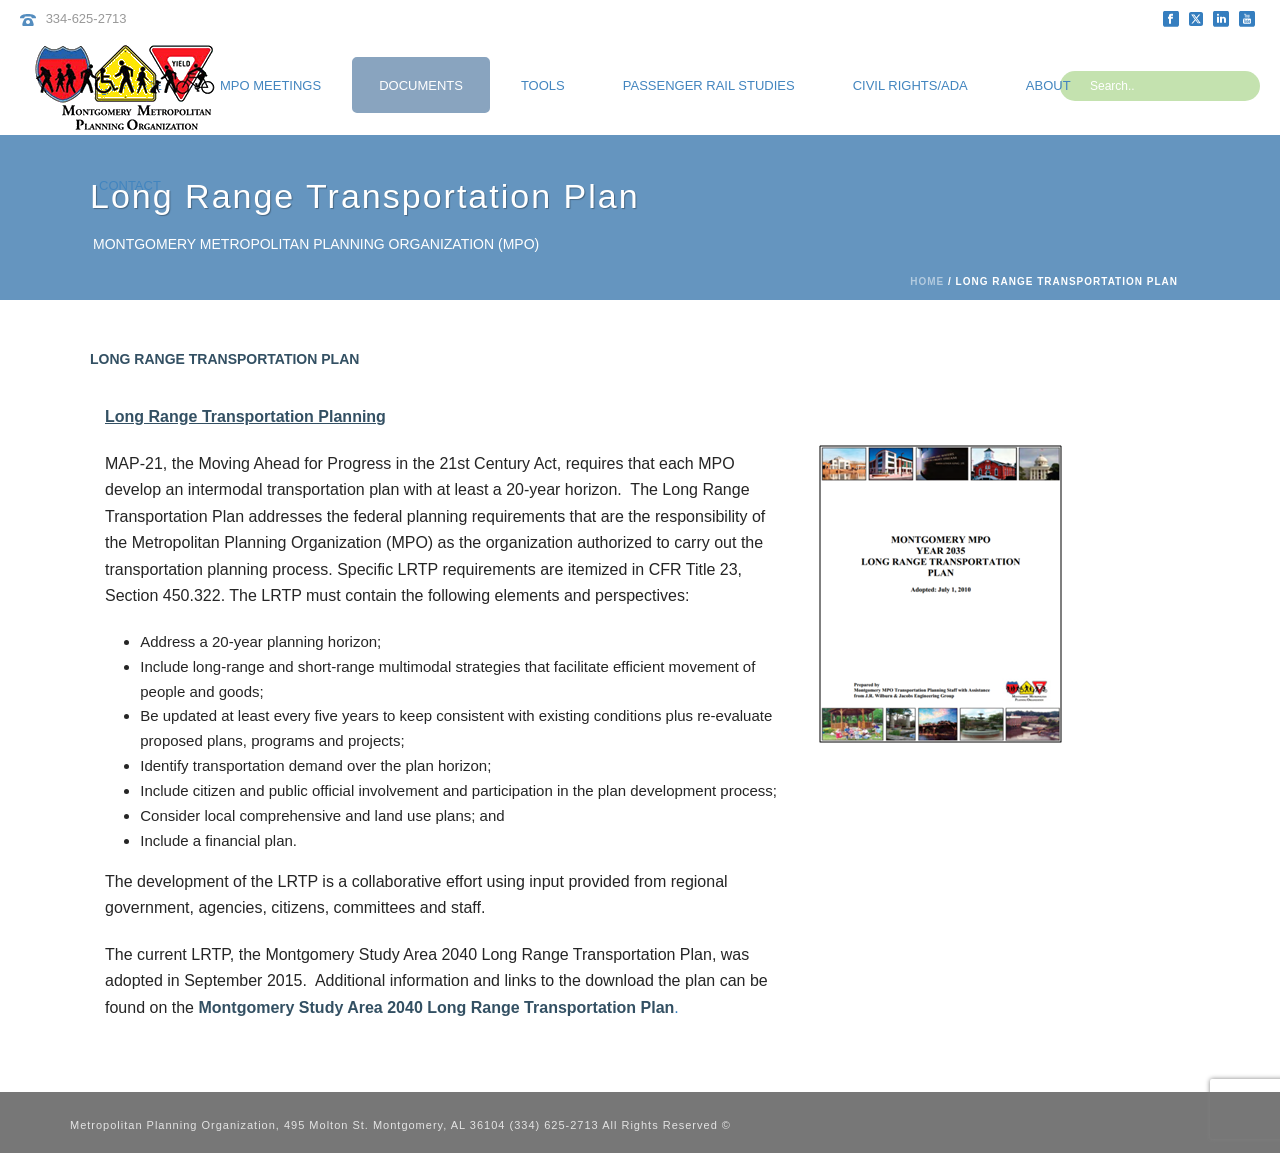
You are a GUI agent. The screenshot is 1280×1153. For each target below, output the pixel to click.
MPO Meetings (270, 85)
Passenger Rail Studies (709, 85)
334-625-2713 (86, 18)
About (1048, 85)
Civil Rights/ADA (910, 85)
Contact (130, 185)
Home (927, 281)
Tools (543, 85)
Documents (421, 85)
